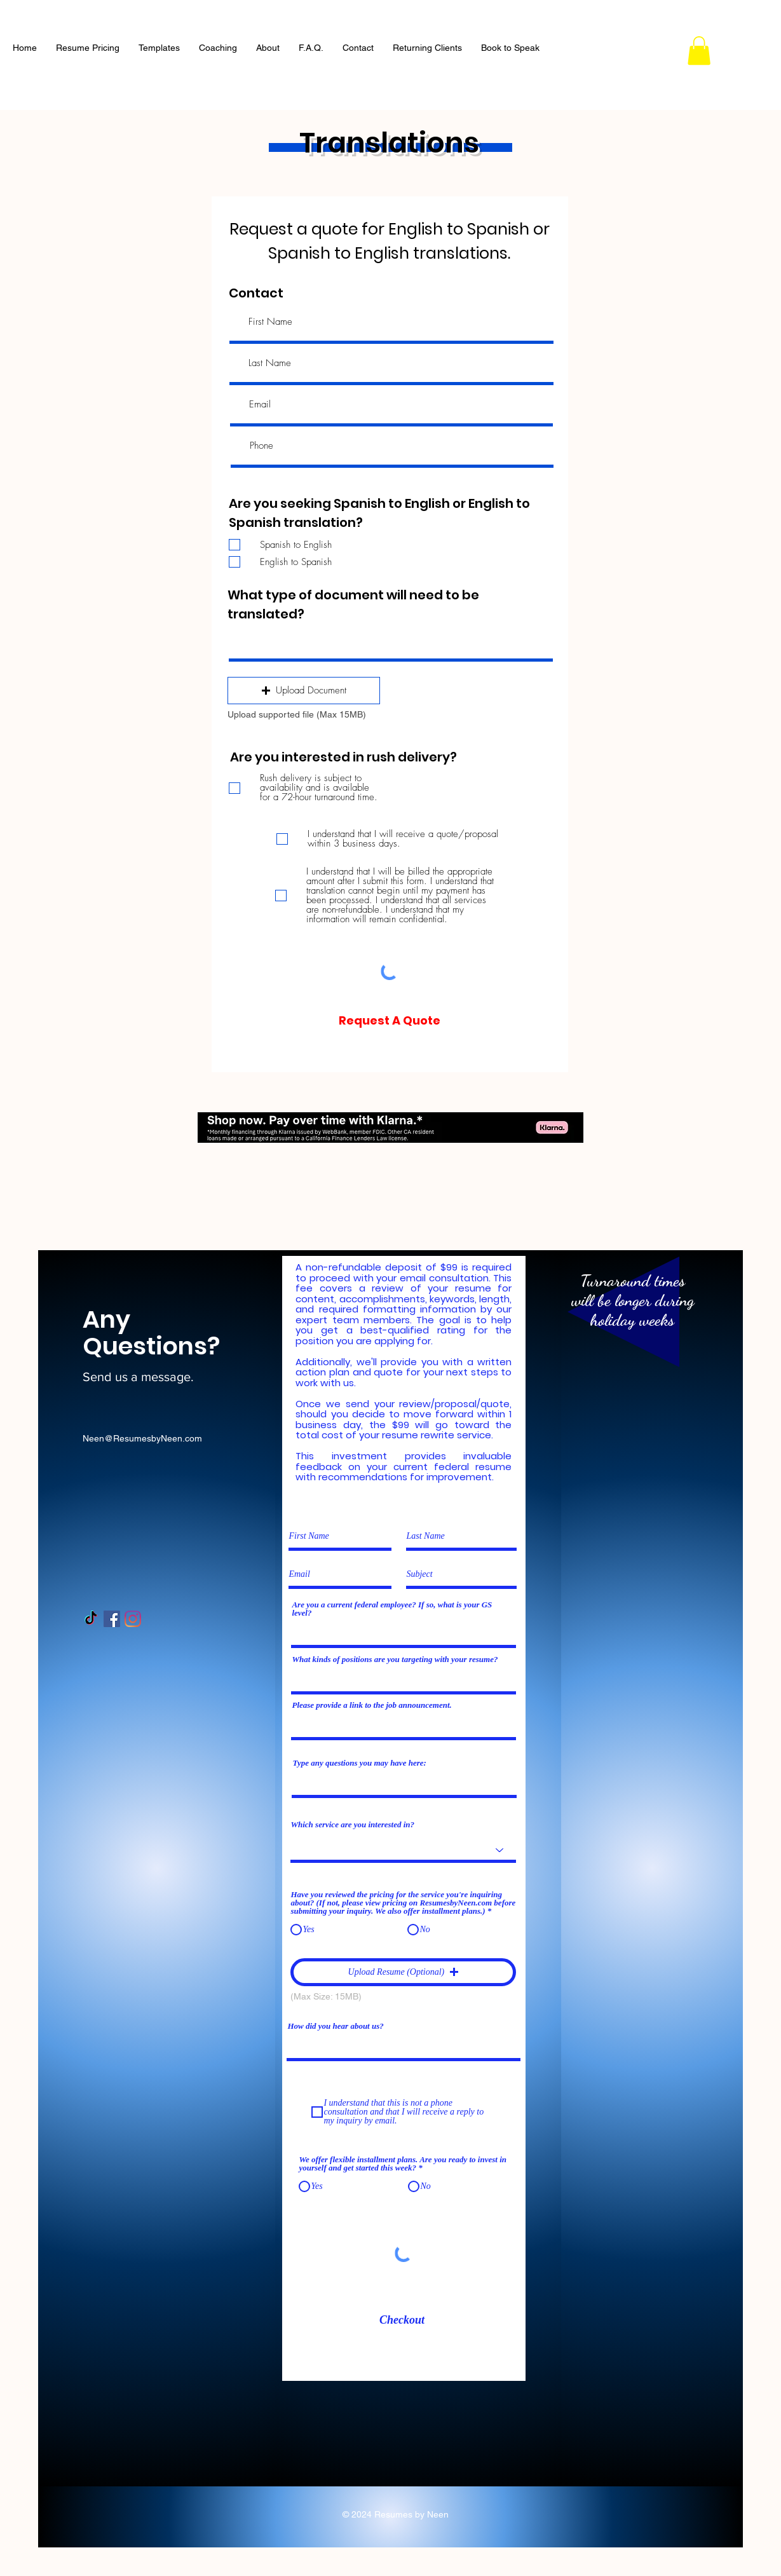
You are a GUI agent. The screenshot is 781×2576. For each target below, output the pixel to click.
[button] (699, 50)
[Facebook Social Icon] (112, 1619)
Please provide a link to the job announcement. (371, 1705)
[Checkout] (402, 2321)
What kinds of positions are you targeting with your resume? (395, 1659)
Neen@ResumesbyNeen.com (142, 1438)
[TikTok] (91, 1619)
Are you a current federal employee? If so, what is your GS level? (392, 1608)
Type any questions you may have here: (359, 1763)
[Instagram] (133, 1619)
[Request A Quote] (390, 1020)
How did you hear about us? (335, 2026)
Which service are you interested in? (352, 1824)
